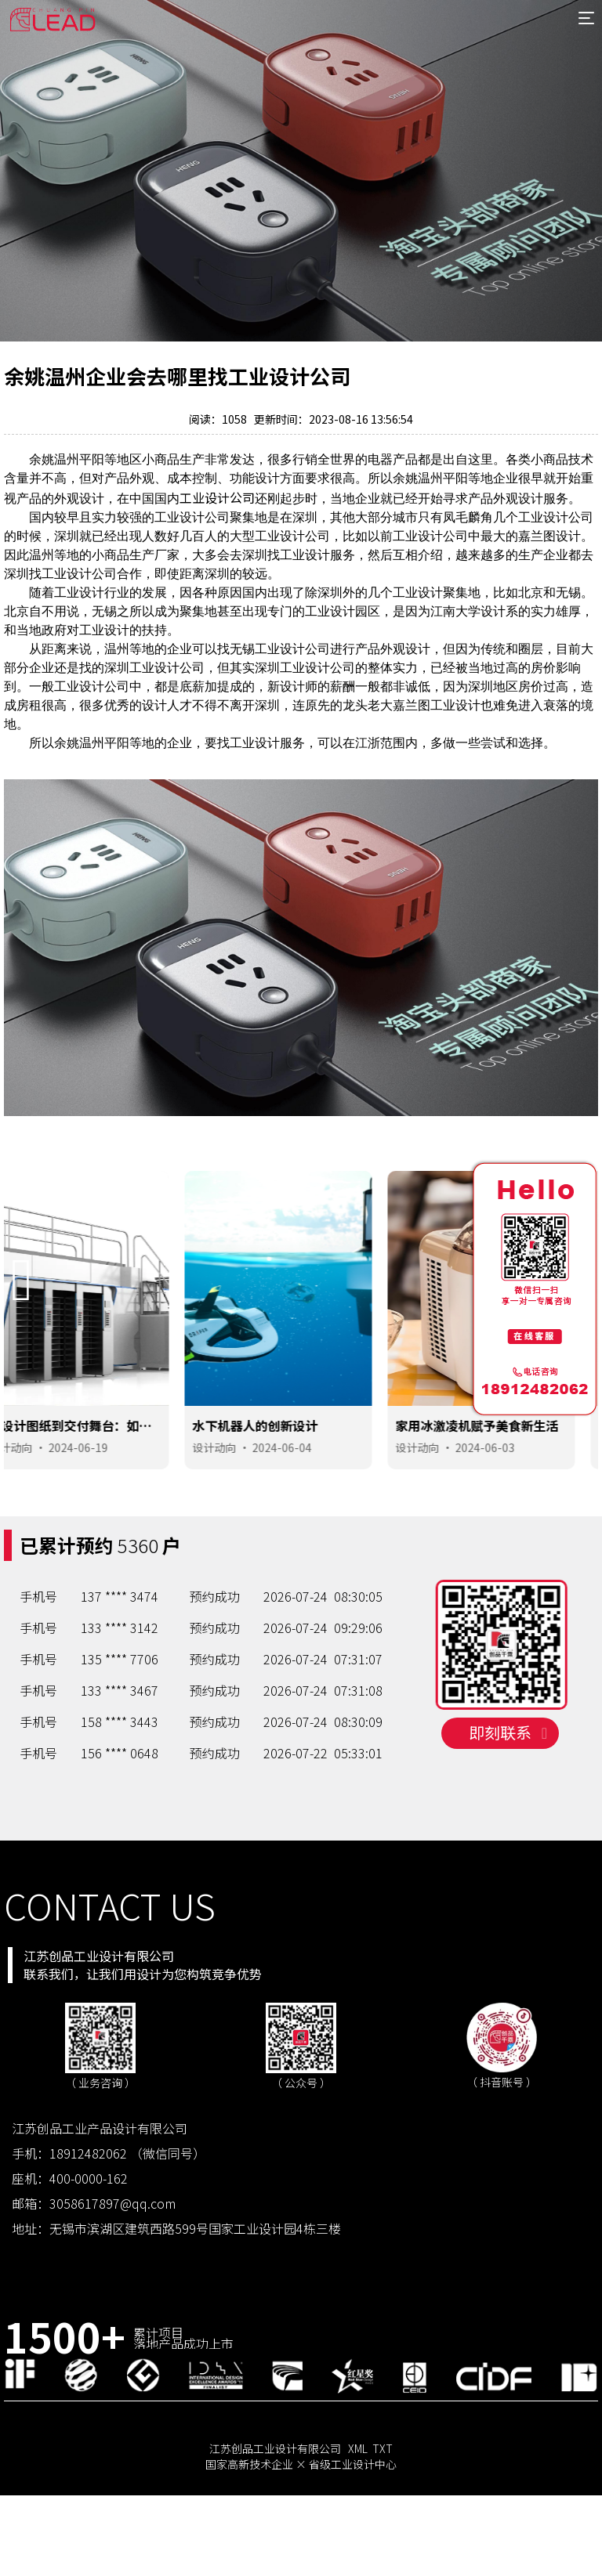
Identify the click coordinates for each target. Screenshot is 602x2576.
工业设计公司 (217, 497)
